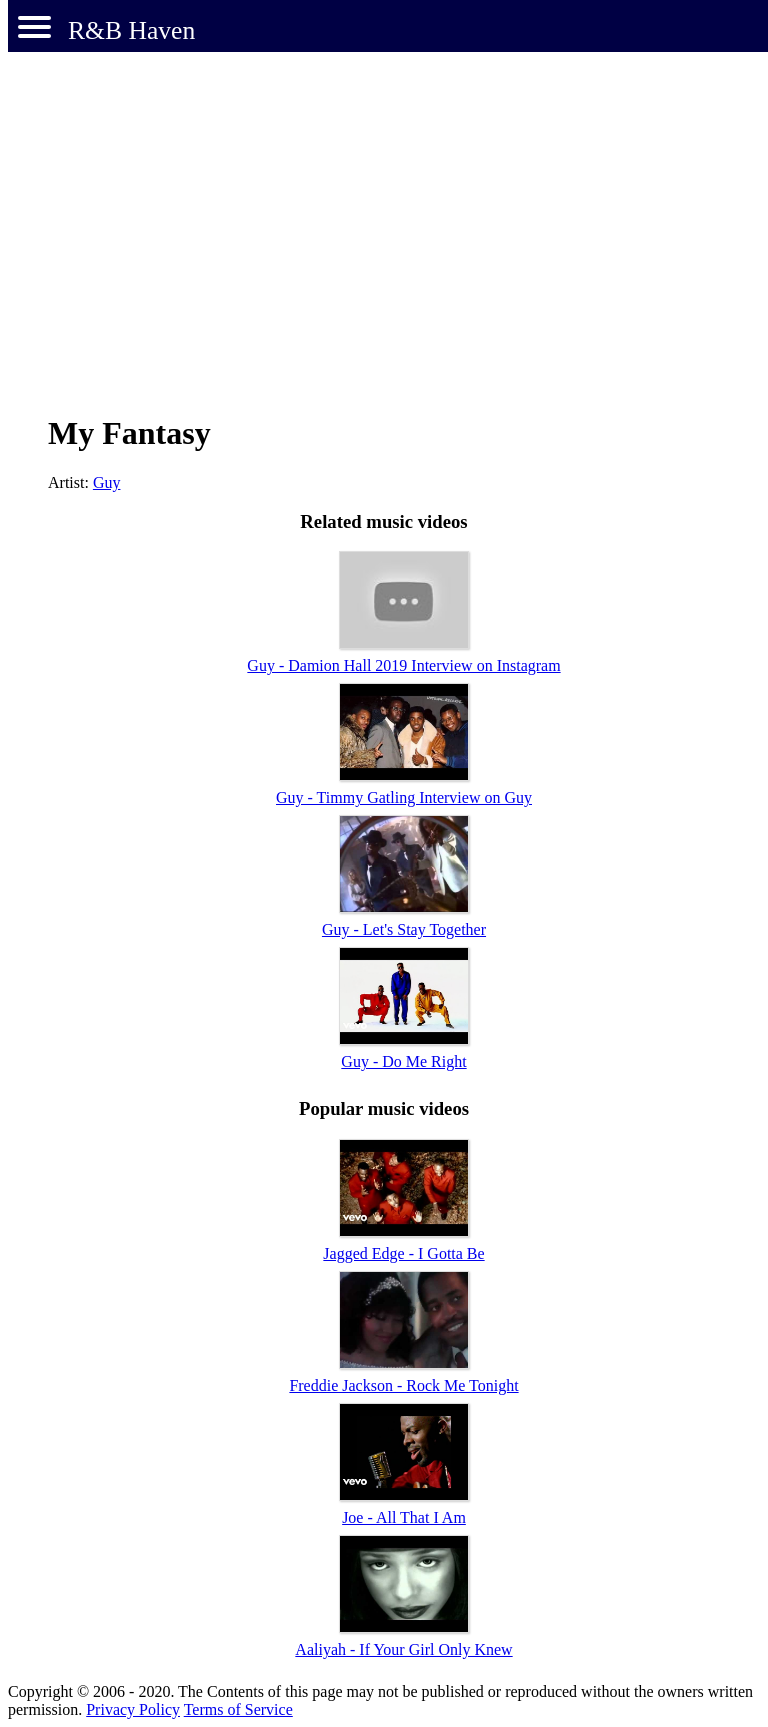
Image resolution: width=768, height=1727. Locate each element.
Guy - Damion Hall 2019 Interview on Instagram (403, 665)
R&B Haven (131, 30)
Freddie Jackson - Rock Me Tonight (403, 1385)
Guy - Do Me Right (403, 1061)
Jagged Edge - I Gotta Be (403, 1253)
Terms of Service (238, 1709)
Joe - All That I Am (404, 1517)
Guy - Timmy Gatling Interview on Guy (404, 797)
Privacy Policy (133, 1709)
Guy (107, 482)
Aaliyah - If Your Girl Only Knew (403, 1649)
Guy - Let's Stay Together (404, 929)
